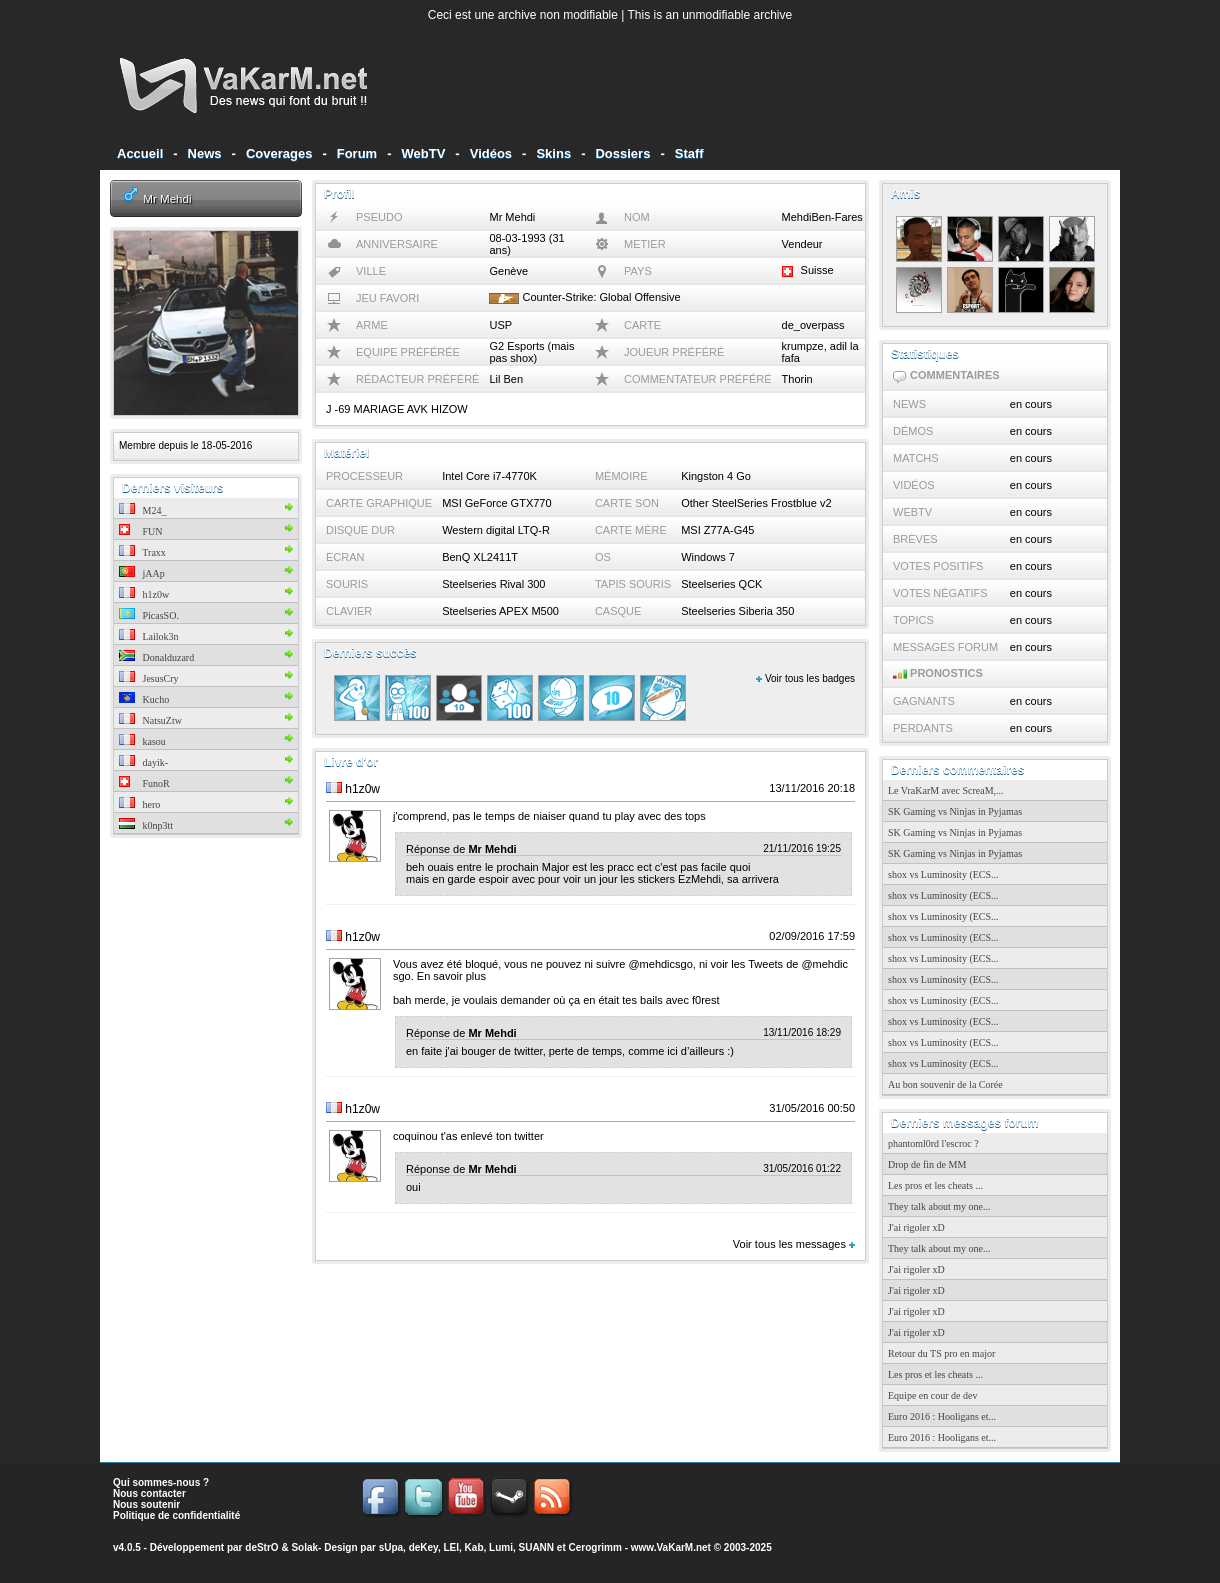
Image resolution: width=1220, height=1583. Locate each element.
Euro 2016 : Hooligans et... (942, 1416)
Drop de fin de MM (927, 1164)
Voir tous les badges (805, 678)
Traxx (142, 552)
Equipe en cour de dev (932, 1395)
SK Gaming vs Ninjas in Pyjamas (955, 811)
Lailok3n (149, 636)
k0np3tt (146, 825)
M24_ (142, 510)
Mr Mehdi (167, 198)
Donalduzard (156, 657)
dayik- (143, 762)
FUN (141, 531)
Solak (304, 1547)
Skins (553, 153)
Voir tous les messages (794, 1244)
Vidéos (491, 153)
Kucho (144, 699)
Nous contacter (149, 1493)
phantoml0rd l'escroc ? (933, 1143)
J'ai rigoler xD (916, 1227)
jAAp (142, 573)
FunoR (144, 783)
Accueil (140, 153)
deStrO (261, 1547)
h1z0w (144, 594)
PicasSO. (149, 615)
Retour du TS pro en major (941, 1353)
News (205, 153)
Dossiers (622, 153)
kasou (142, 741)
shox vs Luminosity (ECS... (943, 874)
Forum (357, 153)
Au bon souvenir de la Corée (945, 1084)
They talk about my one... (939, 1206)
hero (139, 804)
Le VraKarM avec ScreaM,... (946, 790)
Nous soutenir (146, 1504)
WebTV (424, 153)
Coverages (279, 153)
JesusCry (149, 678)
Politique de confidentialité (176, 1515)
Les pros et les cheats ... (935, 1185)
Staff (689, 153)
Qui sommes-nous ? (161, 1482)
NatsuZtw (150, 720)
